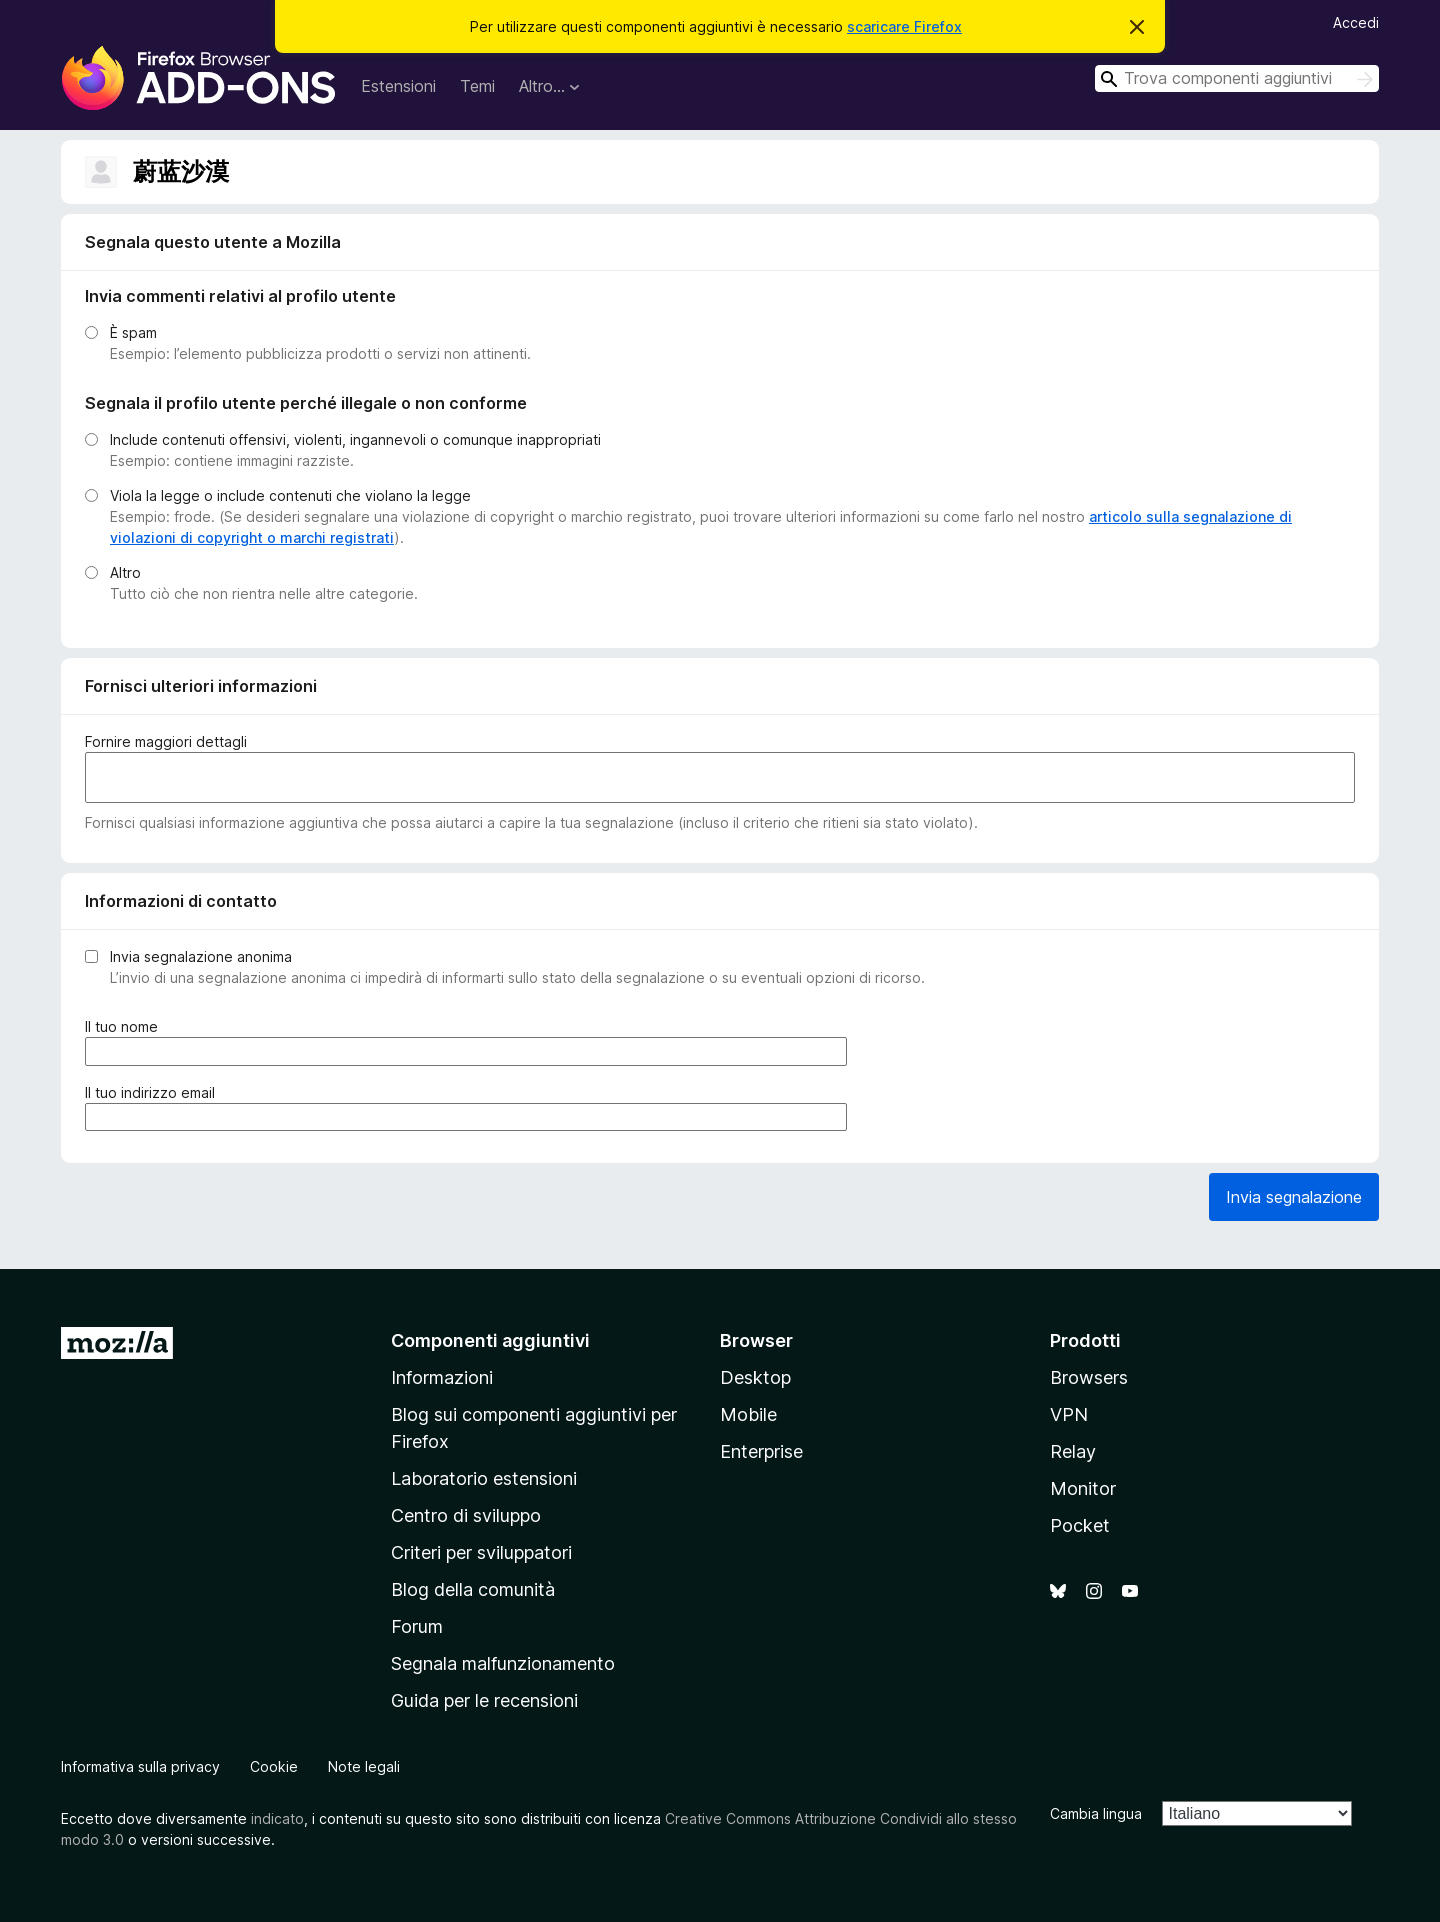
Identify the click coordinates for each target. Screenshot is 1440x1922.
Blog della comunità (473, 1589)
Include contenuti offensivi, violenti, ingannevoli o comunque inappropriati (355, 439)
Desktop (755, 1377)
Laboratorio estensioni (484, 1478)
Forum (417, 1626)
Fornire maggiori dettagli (166, 741)
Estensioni (398, 86)
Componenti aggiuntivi (490, 1340)
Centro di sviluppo (466, 1515)
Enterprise (761, 1451)
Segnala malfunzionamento (503, 1663)
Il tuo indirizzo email (154, 1092)
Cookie (274, 1766)
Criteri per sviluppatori (481, 1552)
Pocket (1080, 1525)
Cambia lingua (1096, 1813)
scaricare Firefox (904, 26)
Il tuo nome (125, 1026)
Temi (477, 86)
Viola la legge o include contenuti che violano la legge (290, 495)
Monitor (1083, 1488)
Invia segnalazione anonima (201, 956)
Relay (1073, 1451)
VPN (1069, 1414)
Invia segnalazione (1294, 1197)
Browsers (1089, 1377)
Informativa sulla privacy (140, 1766)
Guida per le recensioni (484, 1700)
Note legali (364, 1766)
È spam (133, 332)
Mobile (748, 1414)
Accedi (1356, 22)
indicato (277, 1818)
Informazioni (442, 1377)
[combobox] (1237, 78)
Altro (125, 572)
